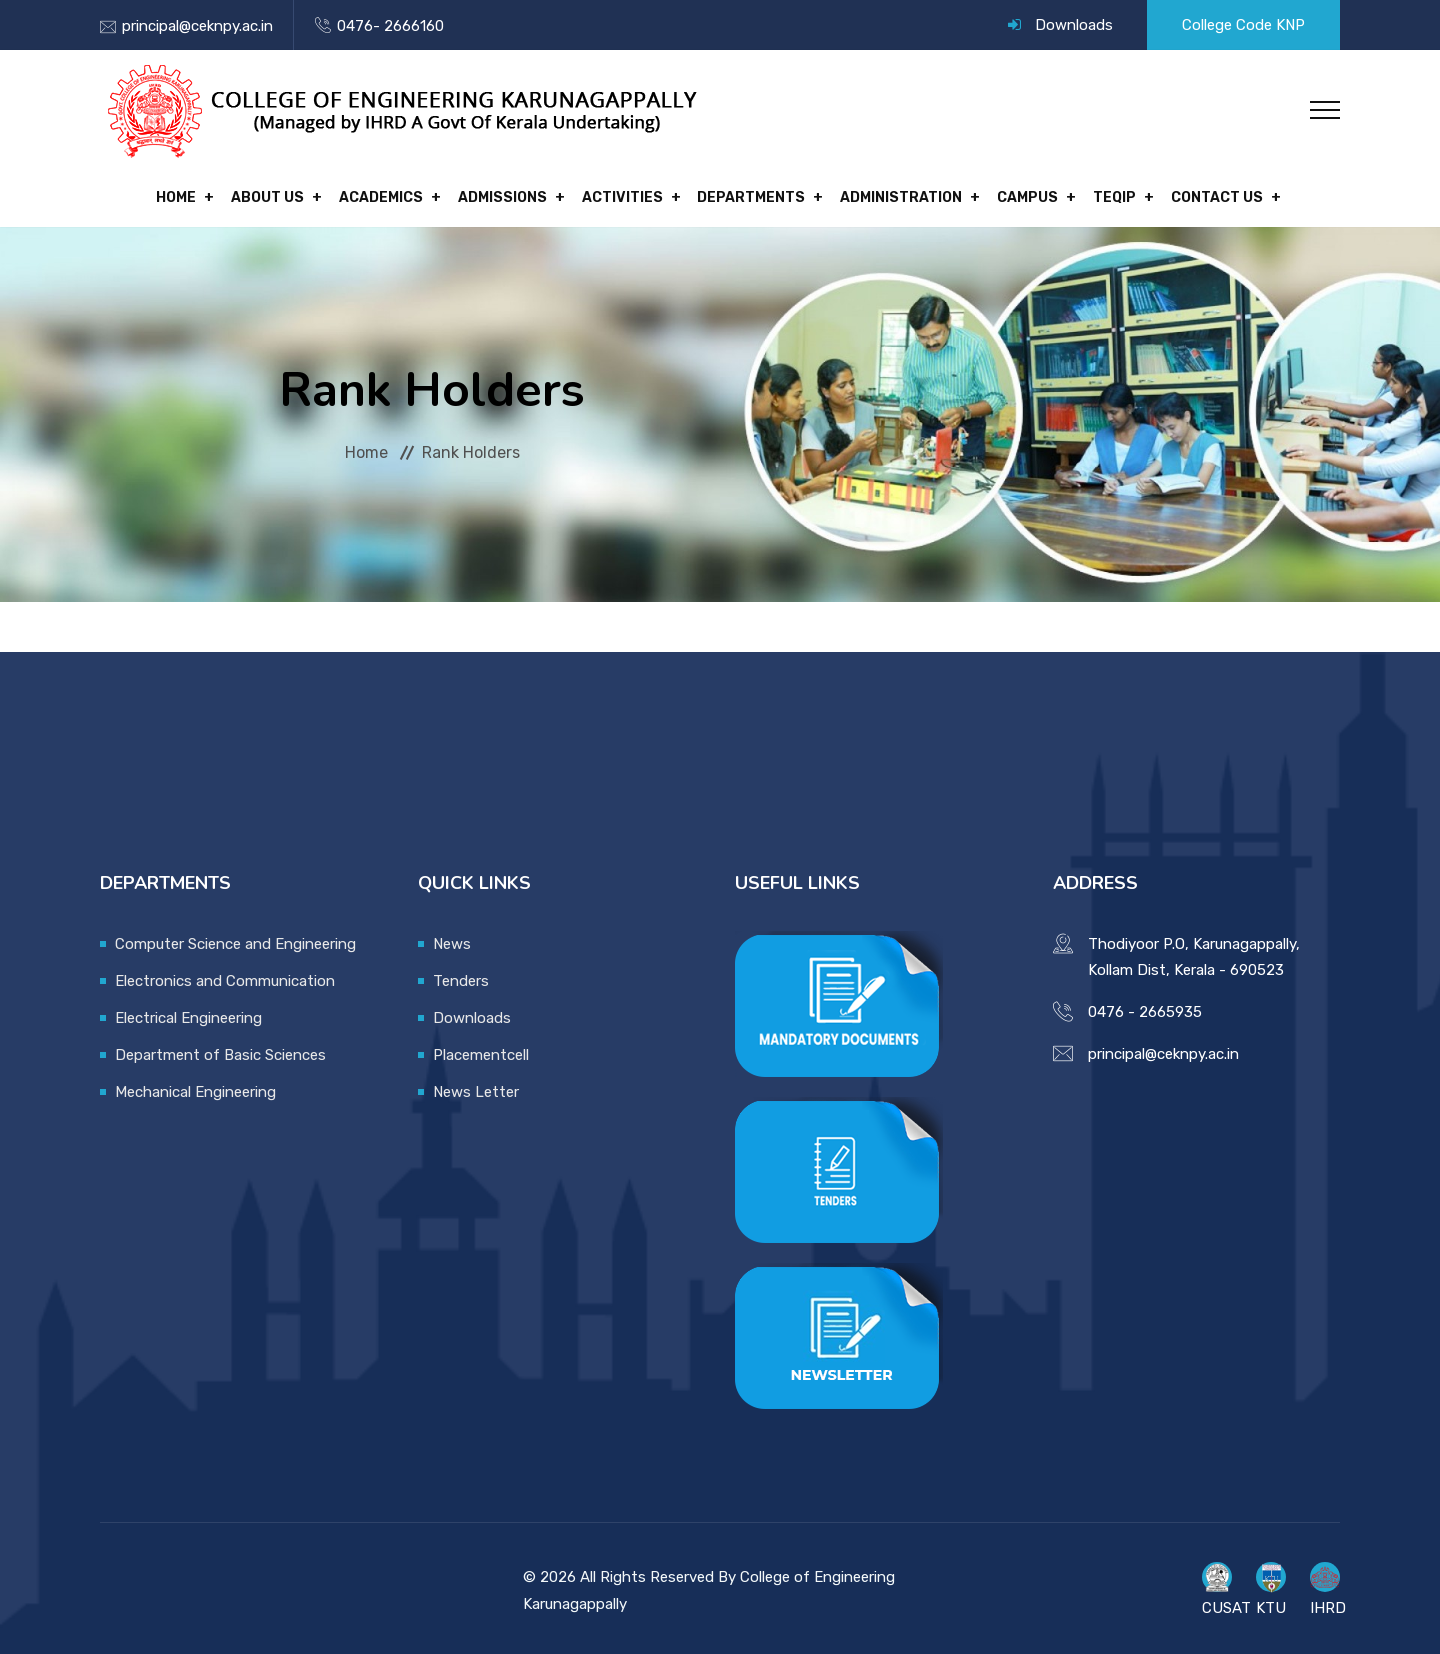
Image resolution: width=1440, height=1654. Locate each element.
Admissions (509, 194)
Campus (1007, 194)
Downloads (1074, 25)
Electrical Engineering (188, 1011)
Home (204, 194)
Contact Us (1183, 194)
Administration (888, 194)
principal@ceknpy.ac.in (197, 26)
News (452, 937)
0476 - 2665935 (1145, 1005)
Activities (622, 194)
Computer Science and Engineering (235, 937)
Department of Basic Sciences (220, 1048)
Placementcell (481, 1048)
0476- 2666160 (390, 26)
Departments (745, 194)
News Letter (476, 1085)
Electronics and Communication (225, 974)
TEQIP (1087, 194)
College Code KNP (1243, 25)
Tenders (461, 974)
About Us (288, 194)
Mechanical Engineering (195, 1085)
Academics (395, 194)
